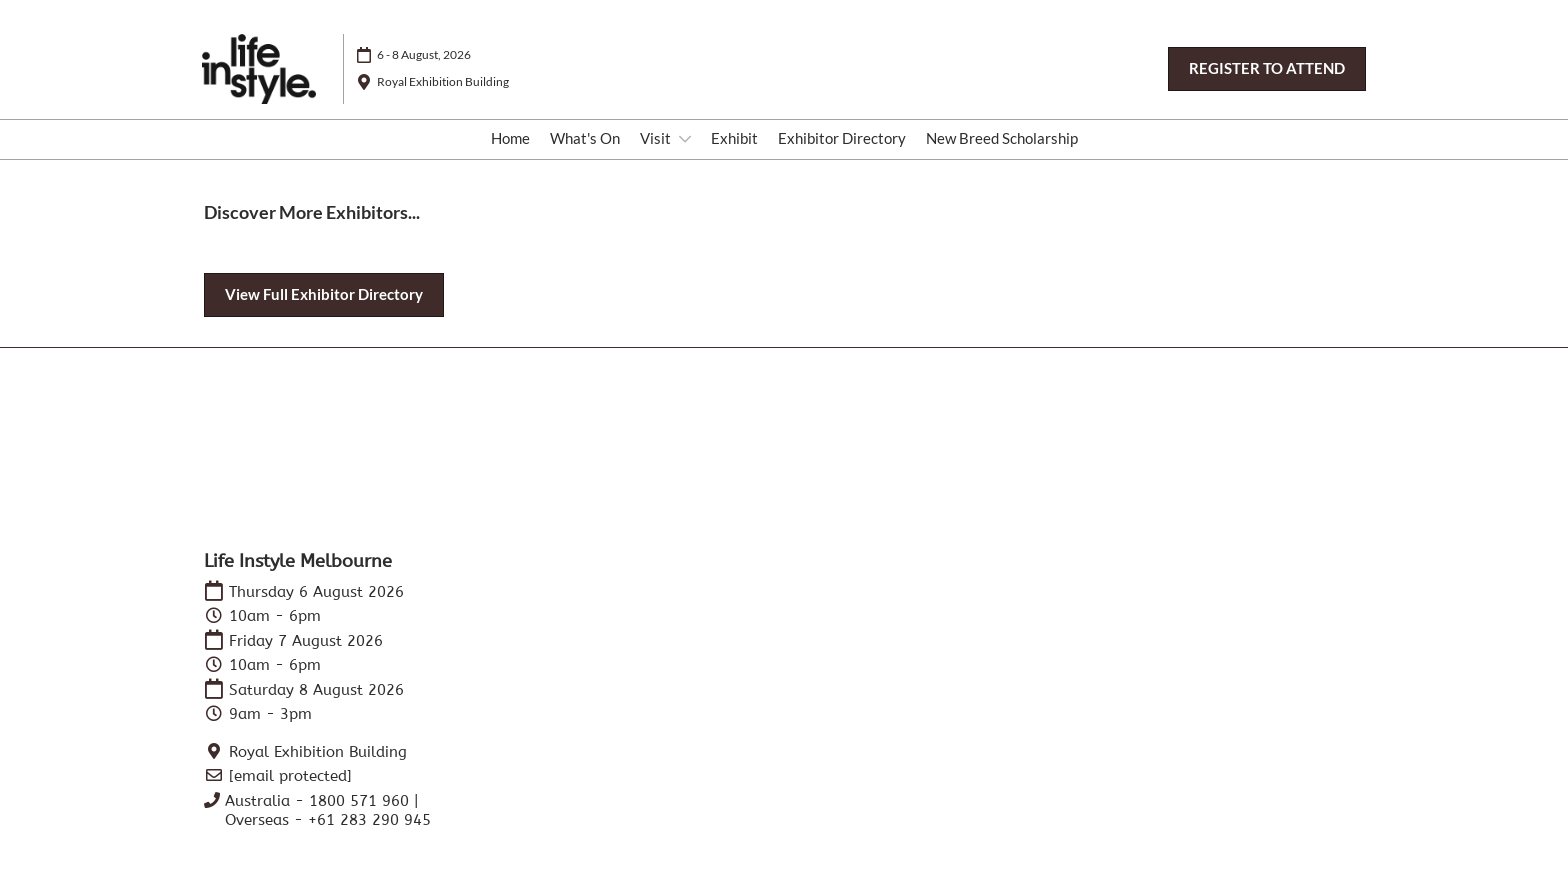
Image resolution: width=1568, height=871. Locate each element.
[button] (1267, 69)
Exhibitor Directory (842, 138)
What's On (585, 138)
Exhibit (734, 138)
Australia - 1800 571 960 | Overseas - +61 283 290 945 (328, 811)
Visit (657, 138)
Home (510, 138)
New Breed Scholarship (1002, 138)
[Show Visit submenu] (685, 139)
